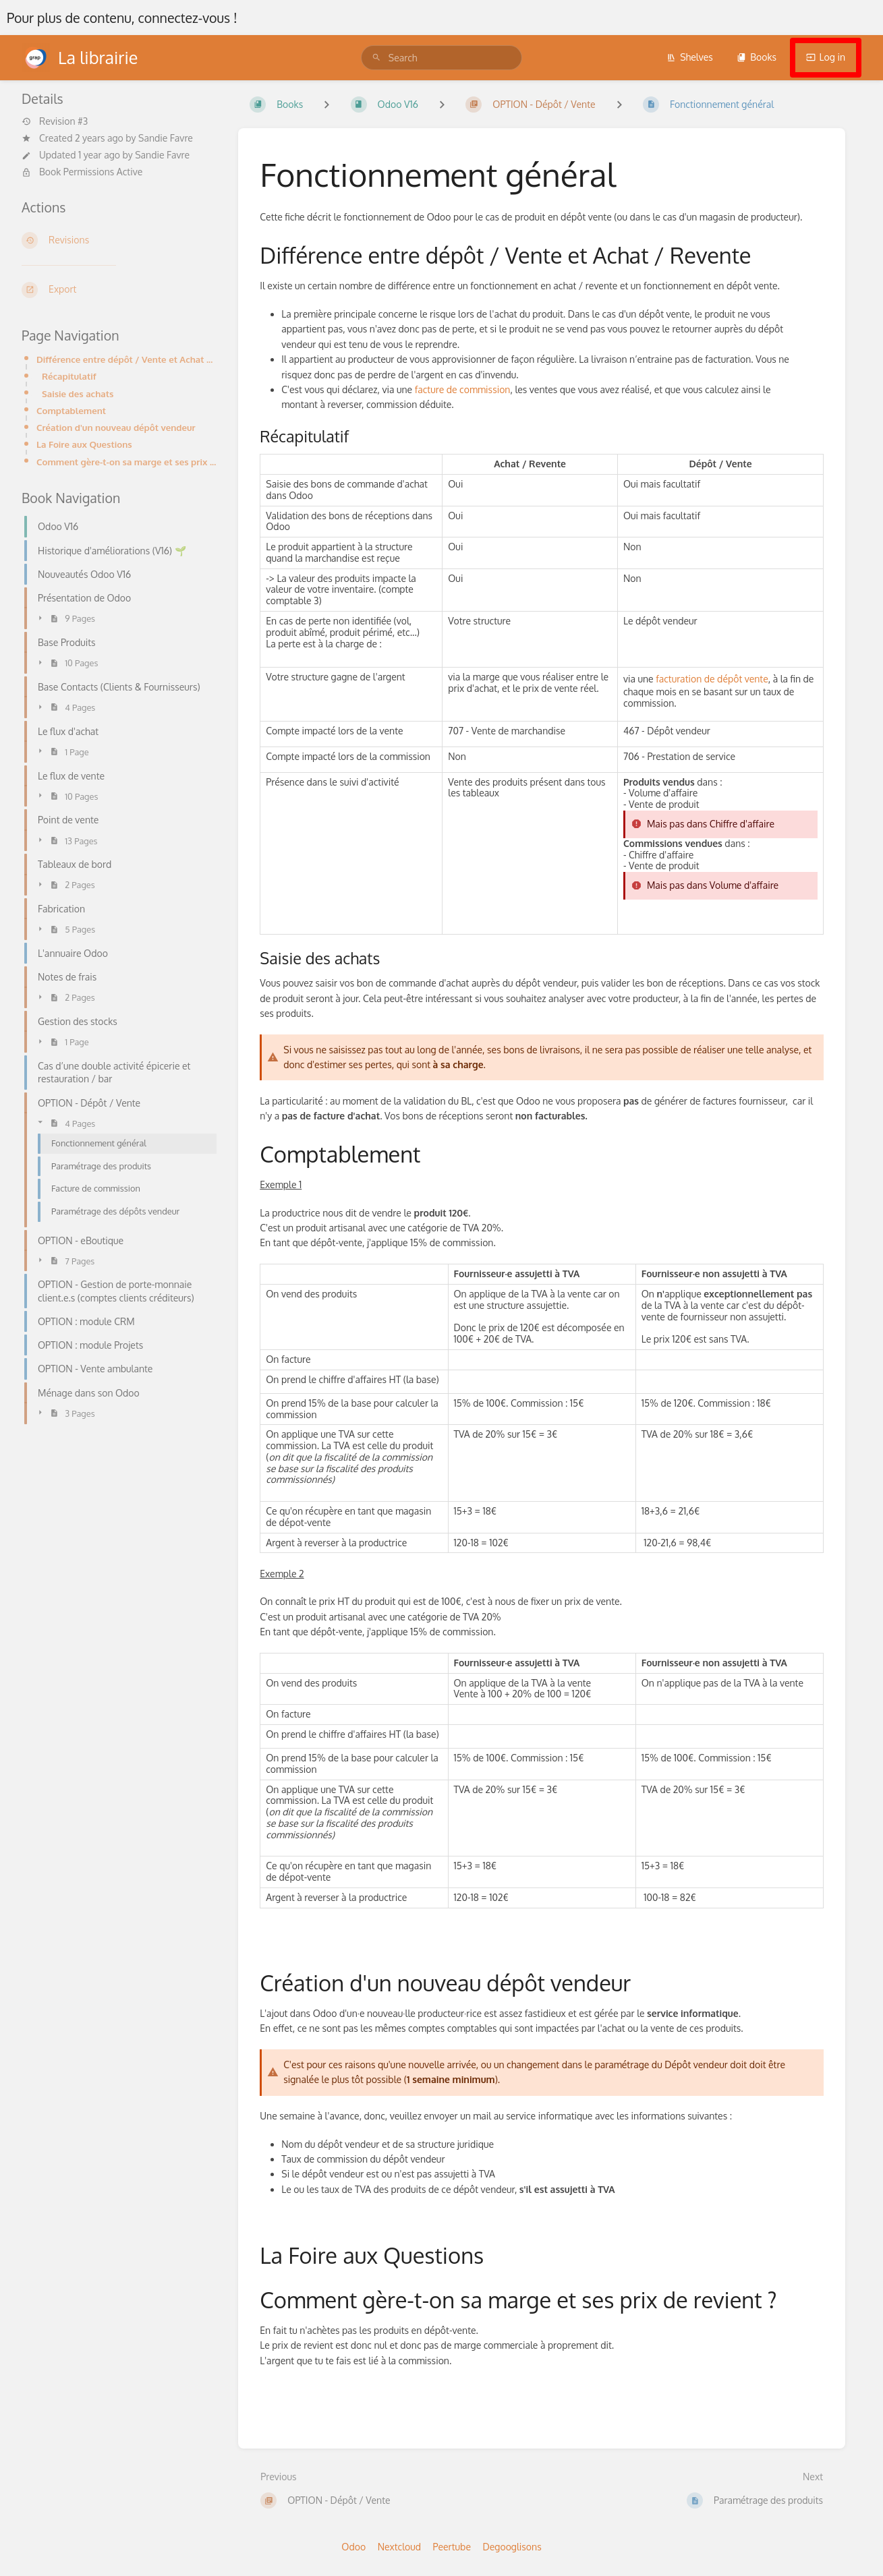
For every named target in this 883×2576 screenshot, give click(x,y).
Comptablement (71, 410)
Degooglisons (511, 2546)
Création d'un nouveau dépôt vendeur (116, 427)
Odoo (353, 2546)
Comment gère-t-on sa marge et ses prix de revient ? (126, 461)
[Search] (376, 57)
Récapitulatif (69, 376)
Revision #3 (55, 121)
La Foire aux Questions (84, 444)
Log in (825, 57)
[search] (441, 57)
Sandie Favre (165, 138)
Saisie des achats (77, 393)
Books (756, 57)
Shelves (689, 57)
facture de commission (463, 389)
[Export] (119, 290)
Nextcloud (399, 2546)
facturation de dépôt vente (711, 678)
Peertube (452, 2546)
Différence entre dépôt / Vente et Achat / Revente (126, 359)
